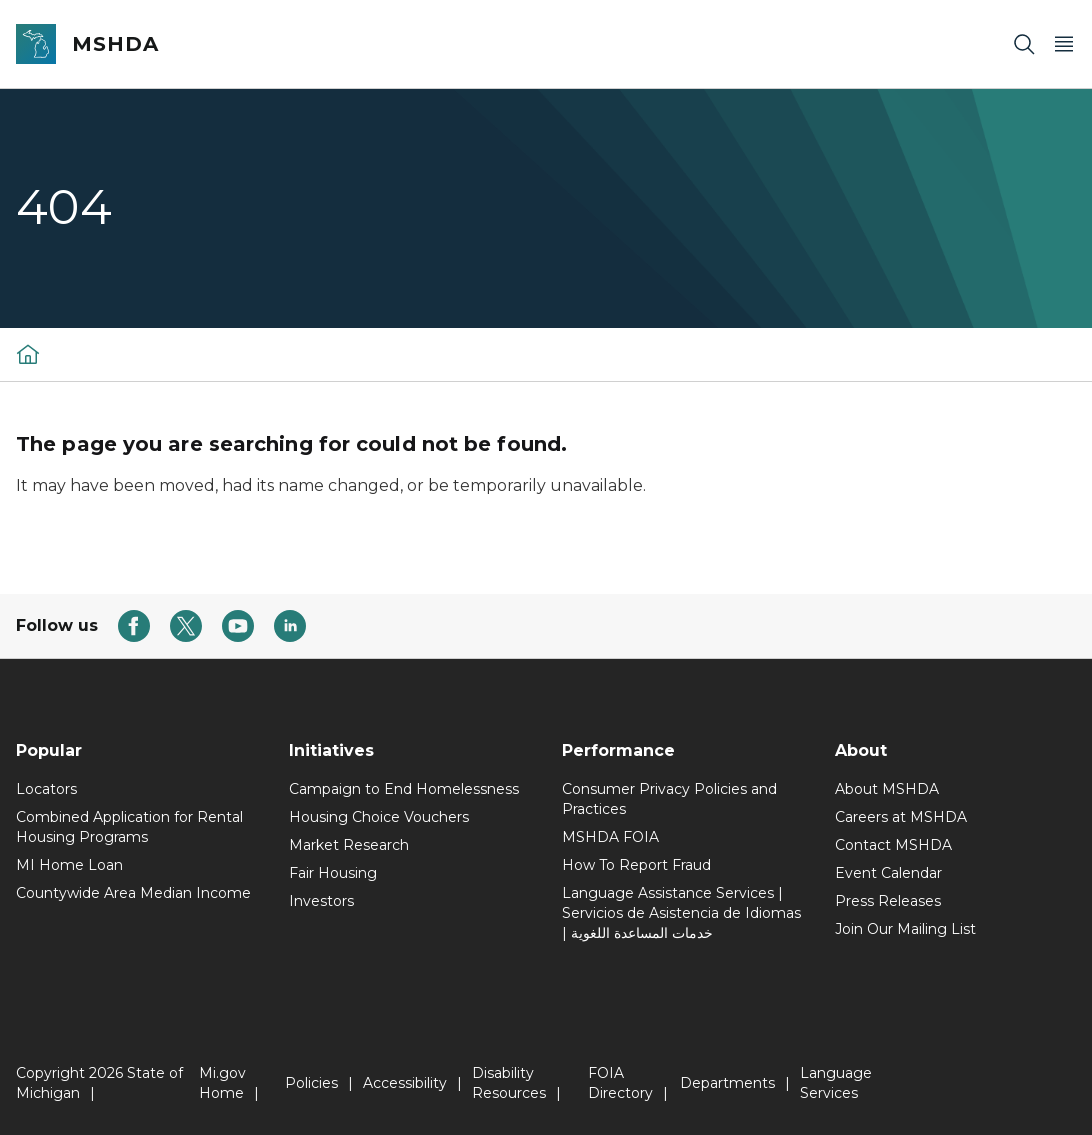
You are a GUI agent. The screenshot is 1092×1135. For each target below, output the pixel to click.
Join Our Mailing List (905, 929)
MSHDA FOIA (610, 837)
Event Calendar (888, 873)
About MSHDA (887, 789)
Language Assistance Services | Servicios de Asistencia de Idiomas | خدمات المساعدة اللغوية (681, 913)
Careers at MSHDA (901, 817)
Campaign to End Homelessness (404, 789)
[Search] (1024, 44)
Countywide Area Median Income (133, 893)
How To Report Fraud (636, 865)
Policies (311, 1083)
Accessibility (405, 1083)
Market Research (349, 845)
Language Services (836, 1083)
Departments (727, 1083)
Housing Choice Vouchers (379, 817)
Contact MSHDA (893, 845)
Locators (46, 789)
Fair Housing (333, 873)
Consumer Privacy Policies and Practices (669, 799)
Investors (321, 901)
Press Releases (888, 901)
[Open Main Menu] (1064, 44)
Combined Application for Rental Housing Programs (129, 827)
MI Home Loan (69, 865)
